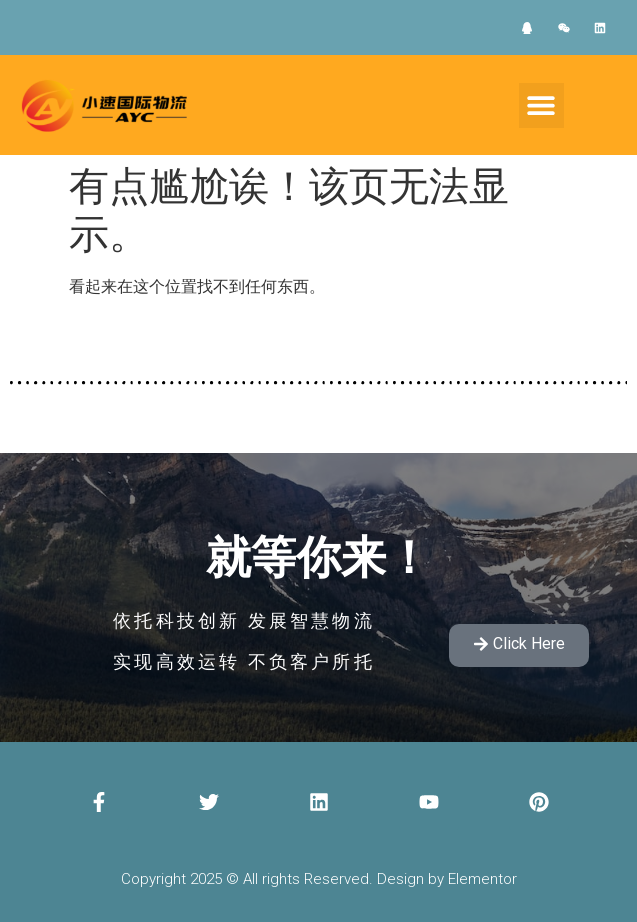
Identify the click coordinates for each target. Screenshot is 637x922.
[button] (541, 105)
